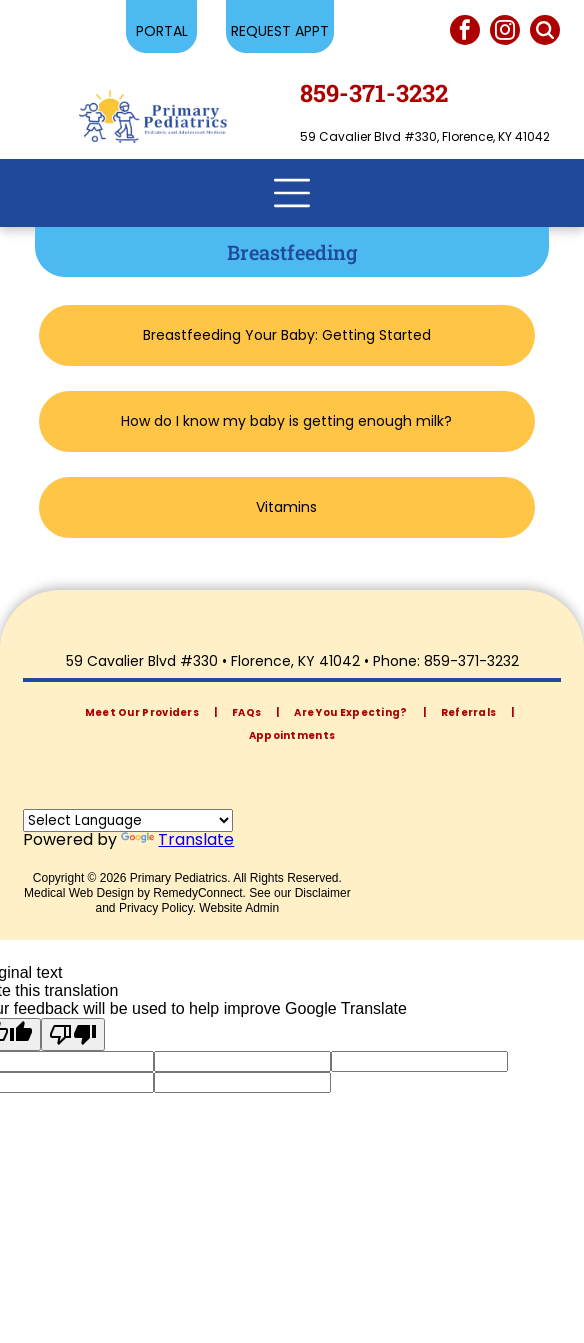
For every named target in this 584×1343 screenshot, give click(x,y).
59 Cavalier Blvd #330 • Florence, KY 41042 (213, 661)
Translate (177, 839)
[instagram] (505, 32)
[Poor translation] (73, 1034)
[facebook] (465, 32)
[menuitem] (143, 712)
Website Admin (239, 908)
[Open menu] (292, 193)
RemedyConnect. (199, 893)
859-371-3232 (471, 661)
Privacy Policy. (157, 908)
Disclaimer (323, 893)
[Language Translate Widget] (128, 820)
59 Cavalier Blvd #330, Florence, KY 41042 (425, 136)
